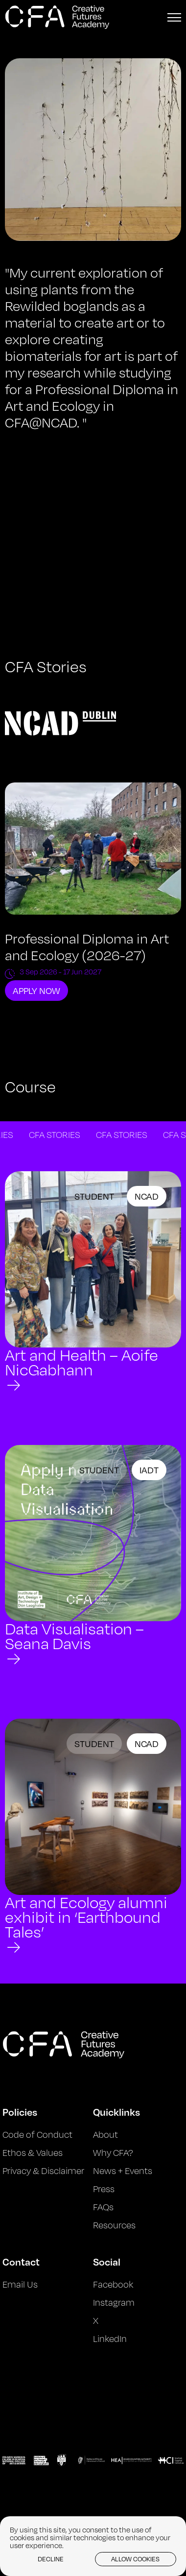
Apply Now (36, 990)
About (105, 2134)
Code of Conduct (37, 2134)
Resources (114, 2225)
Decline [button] (51, 2559)
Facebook (113, 2284)
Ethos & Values (32, 2152)
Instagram (114, 2302)
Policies (19, 2111)
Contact (21, 2261)
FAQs (103, 2206)
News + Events (122, 2170)
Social (106, 2261)
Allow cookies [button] (135, 2559)
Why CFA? (113, 2152)
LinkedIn (110, 2338)
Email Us (20, 2284)
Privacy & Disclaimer (43, 2170)
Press (104, 2188)
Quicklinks (116, 2111)
